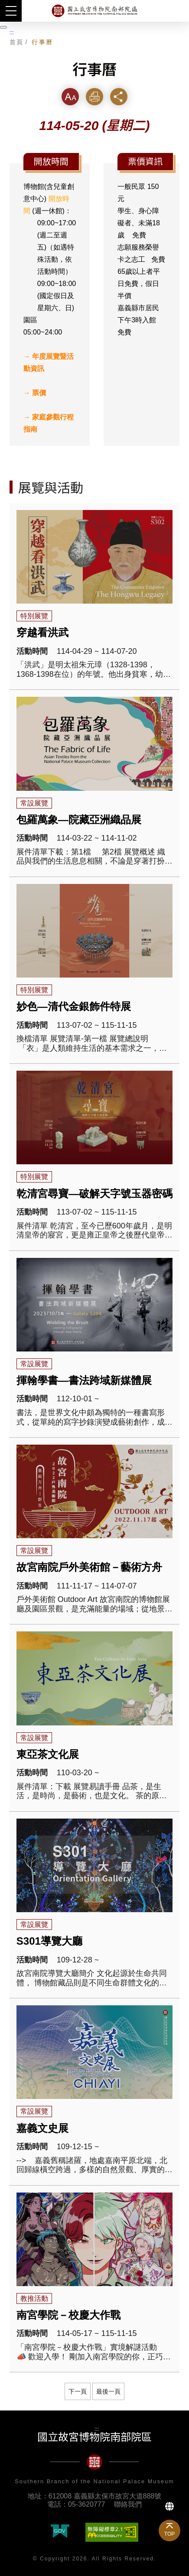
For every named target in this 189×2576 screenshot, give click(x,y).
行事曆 (42, 42)
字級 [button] (70, 96)
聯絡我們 (128, 2504)
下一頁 (77, 2391)
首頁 (17, 42)
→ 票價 (34, 392)
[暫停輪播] (3, 27)
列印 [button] (94, 96)
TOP (169, 2534)
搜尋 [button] (178, 11)
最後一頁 (108, 2391)
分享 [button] (119, 96)
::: (12, 32)
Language (169, 2506)
